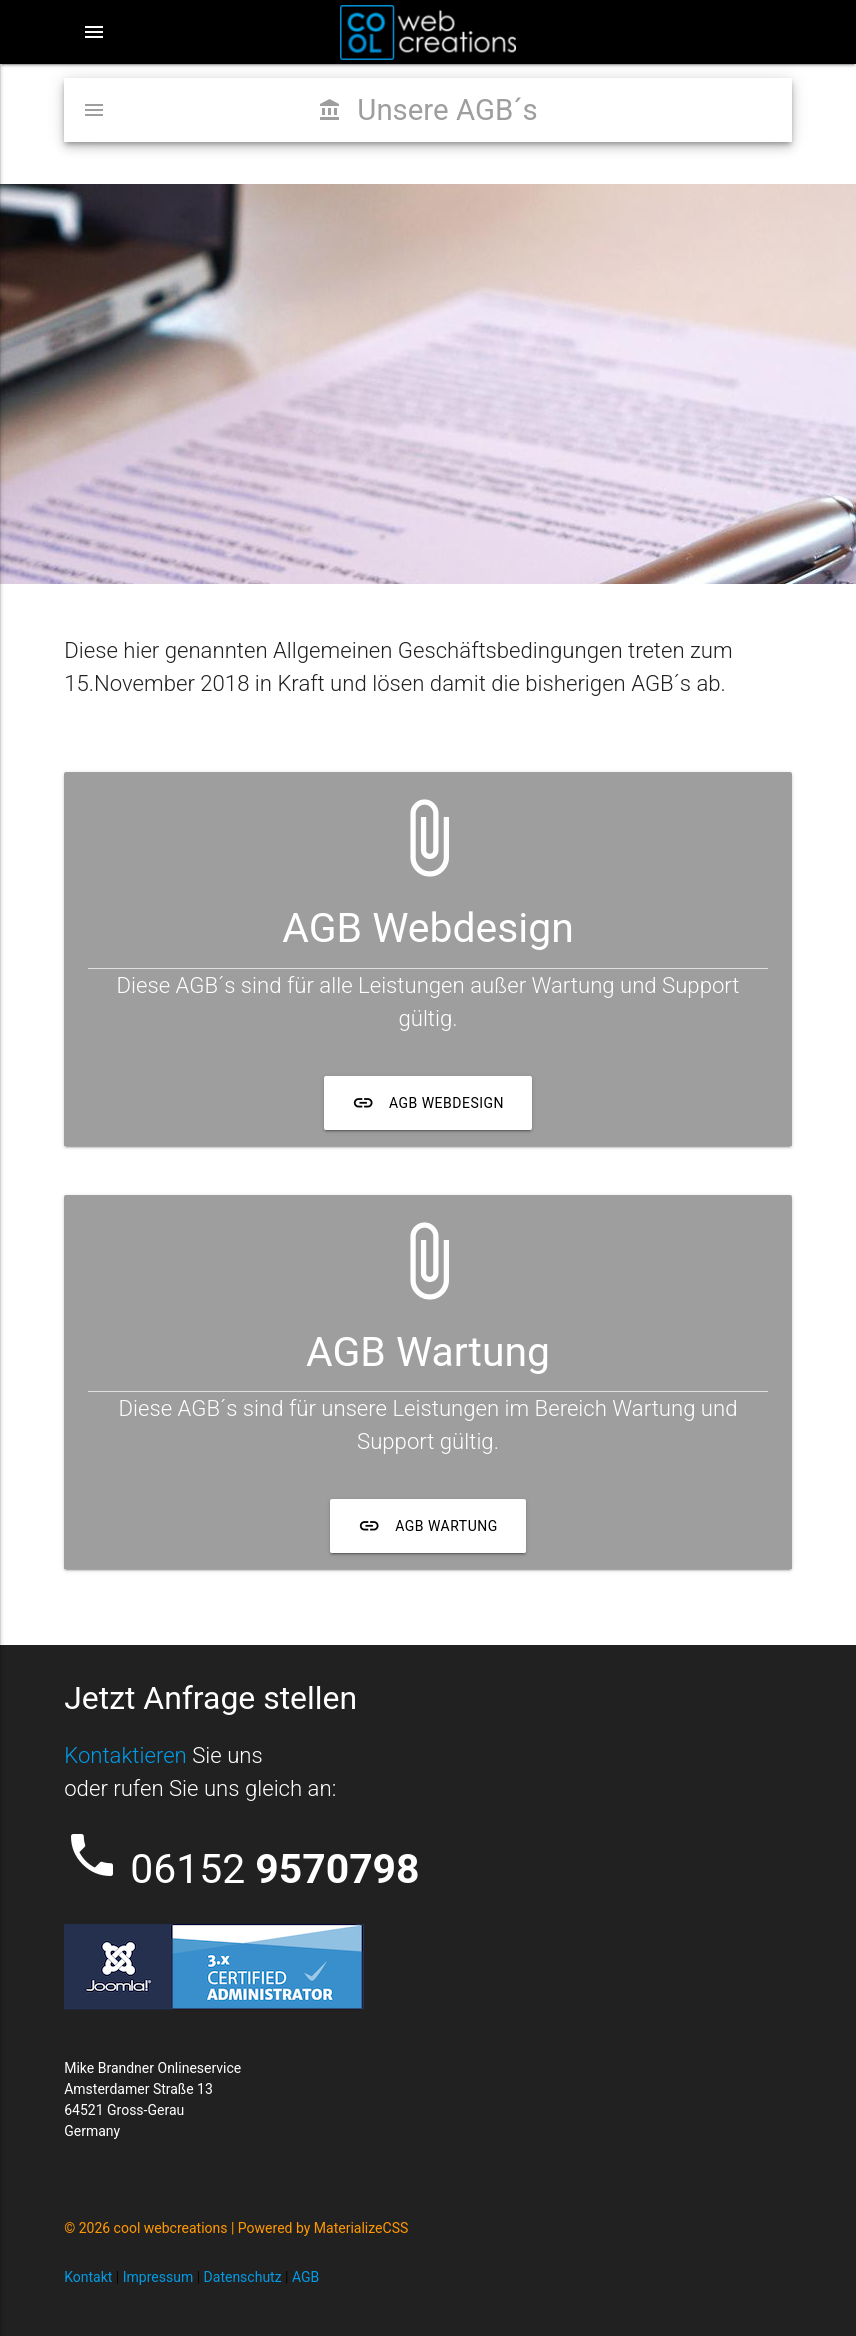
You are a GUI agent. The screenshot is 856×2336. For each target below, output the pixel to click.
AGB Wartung (428, 1526)
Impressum (158, 2277)
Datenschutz (243, 2277)
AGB (305, 2277)
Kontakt (88, 2277)
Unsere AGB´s (427, 110)
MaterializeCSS (361, 2228)
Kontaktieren (125, 1755)
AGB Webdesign (428, 1103)
